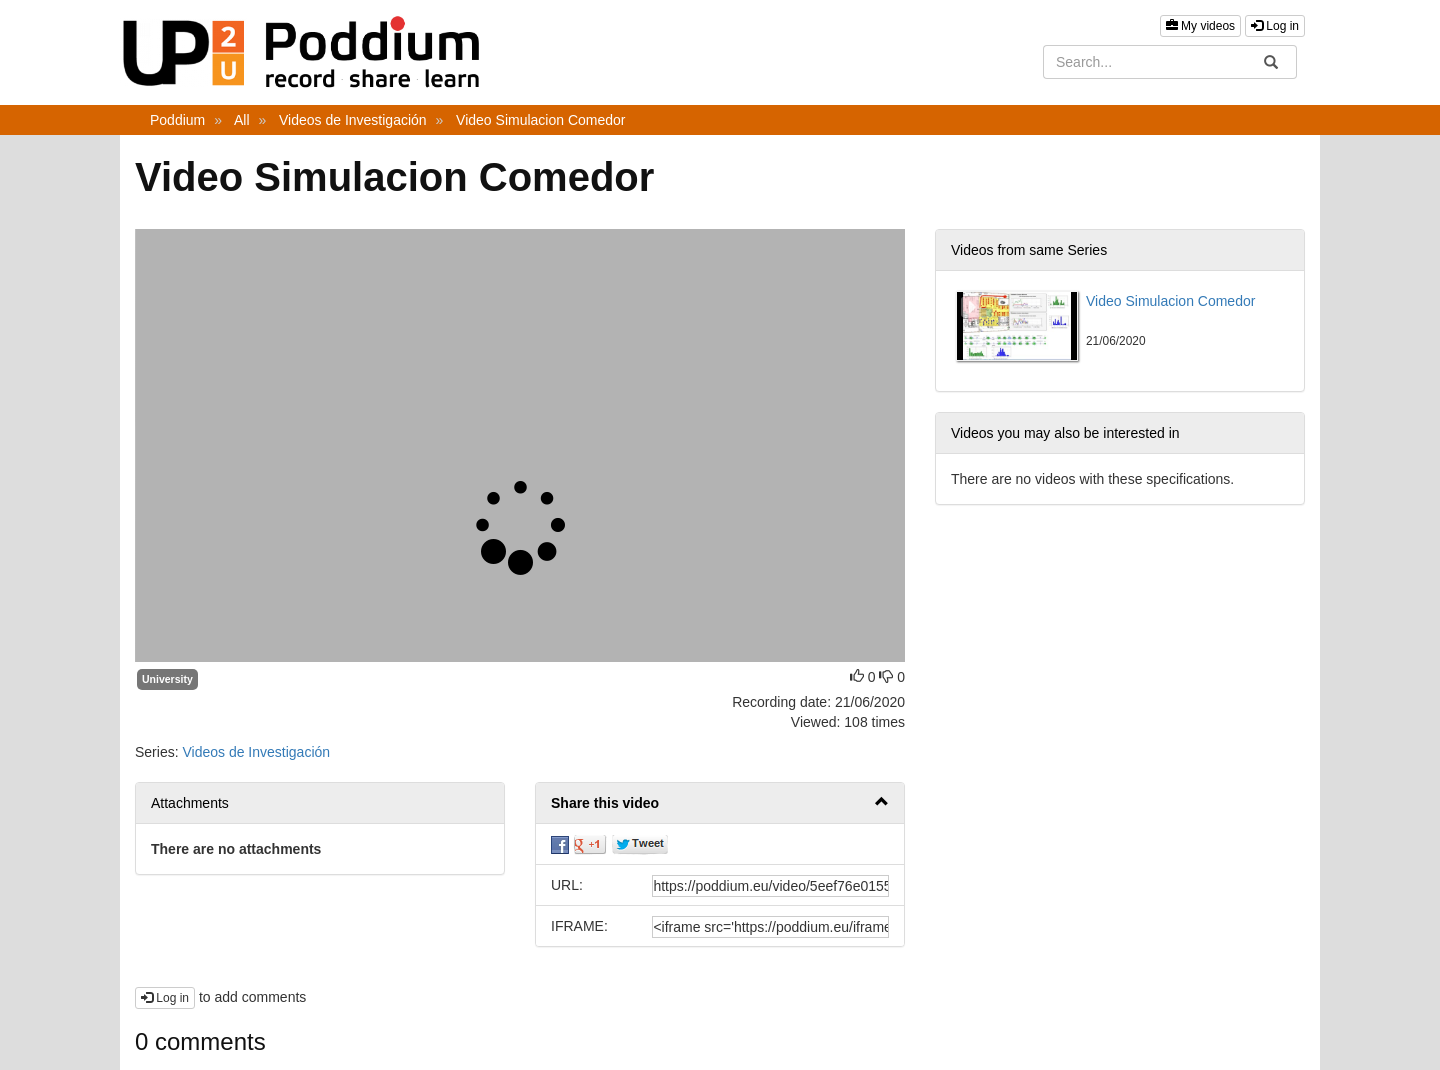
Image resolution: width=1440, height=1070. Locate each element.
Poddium (177, 120)
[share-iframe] (770, 927)
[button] (720, 803)
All (242, 120)
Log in (1275, 26)
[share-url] (770, 886)
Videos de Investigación (353, 120)
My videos (1200, 26)
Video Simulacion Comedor (540, 120)
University (167, 679)
